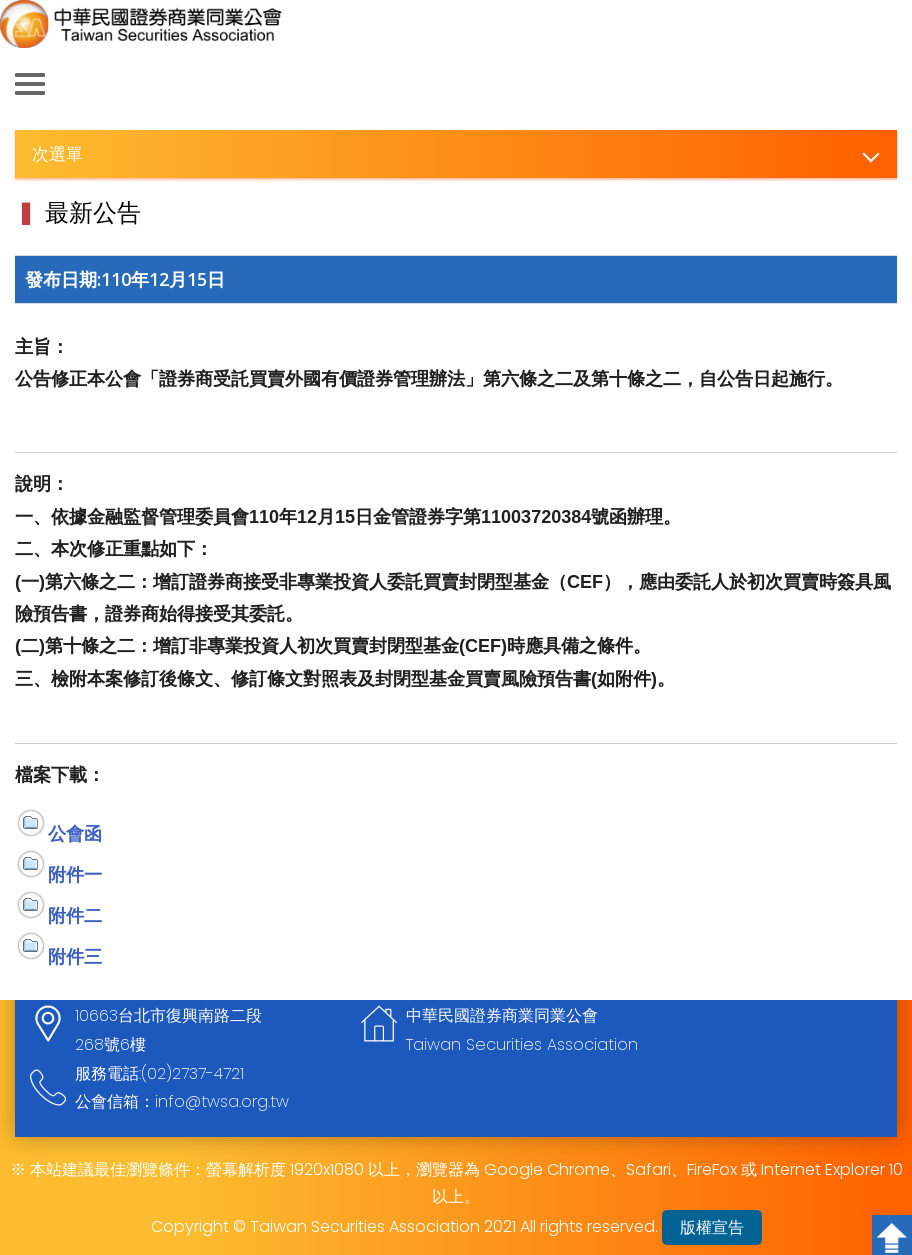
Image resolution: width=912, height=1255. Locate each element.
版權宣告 (712, 1227)
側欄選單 (30, 84)
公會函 (75, 833)
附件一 (75, 874)
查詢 (882, 85)
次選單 (57, 153)
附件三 (75, 956)
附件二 (75, 915)
